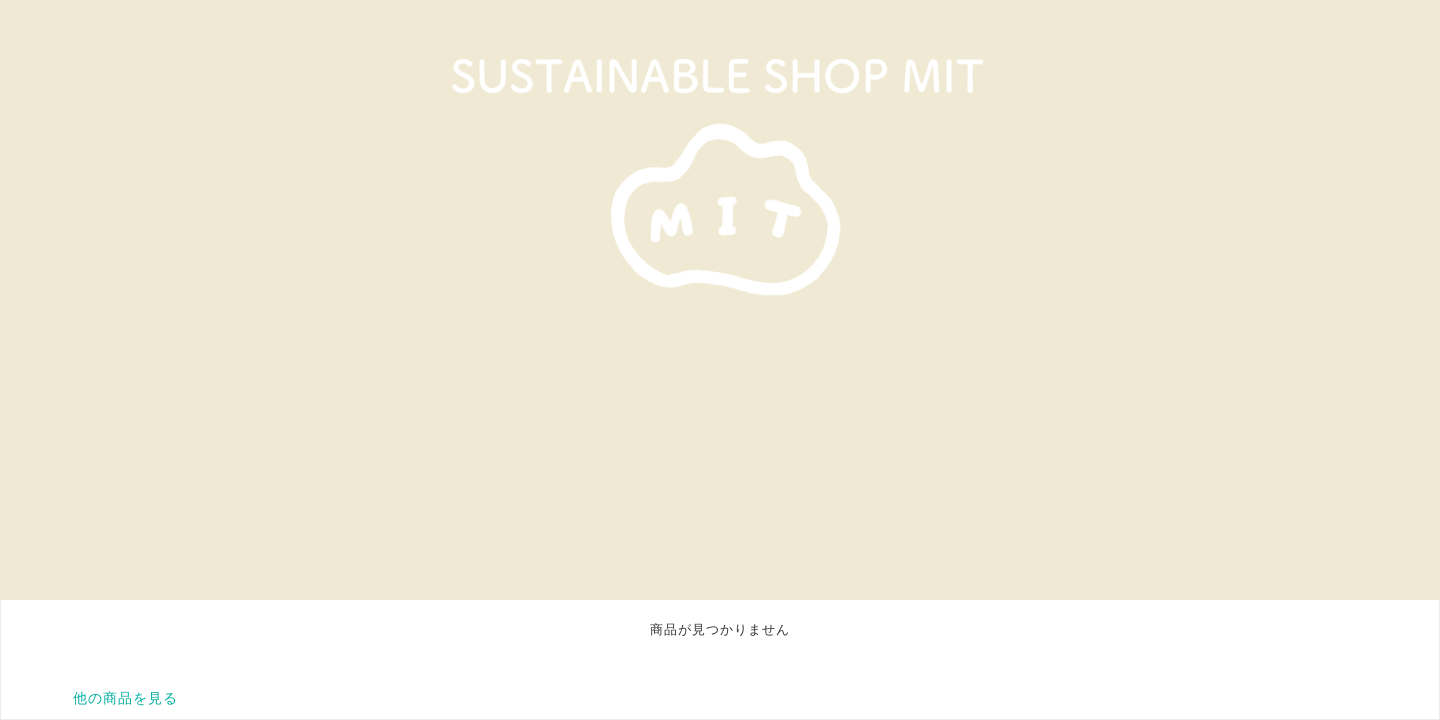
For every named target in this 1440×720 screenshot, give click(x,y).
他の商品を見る (125, 698)
